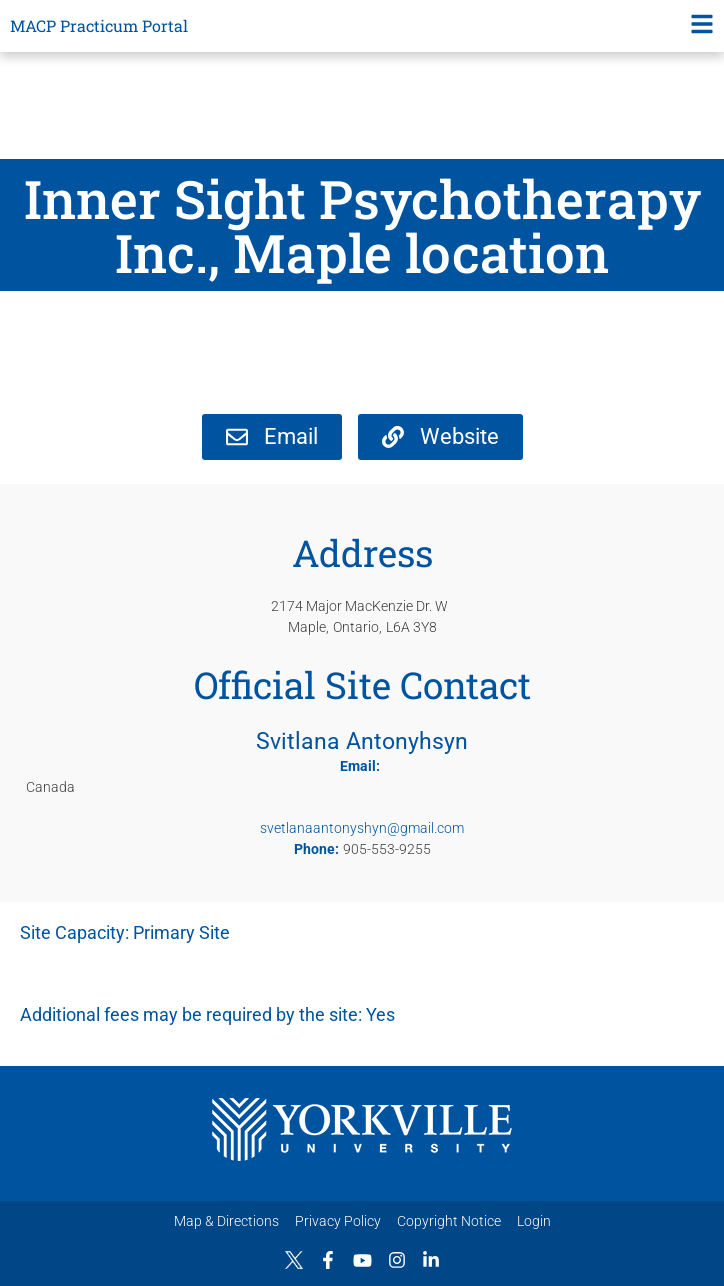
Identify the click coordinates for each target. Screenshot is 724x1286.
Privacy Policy (338, 1221)
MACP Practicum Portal (99, 25)
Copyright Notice (449, 1221)
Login (534, 1221)
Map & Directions (226, 1221)
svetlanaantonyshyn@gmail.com (362, 828)
